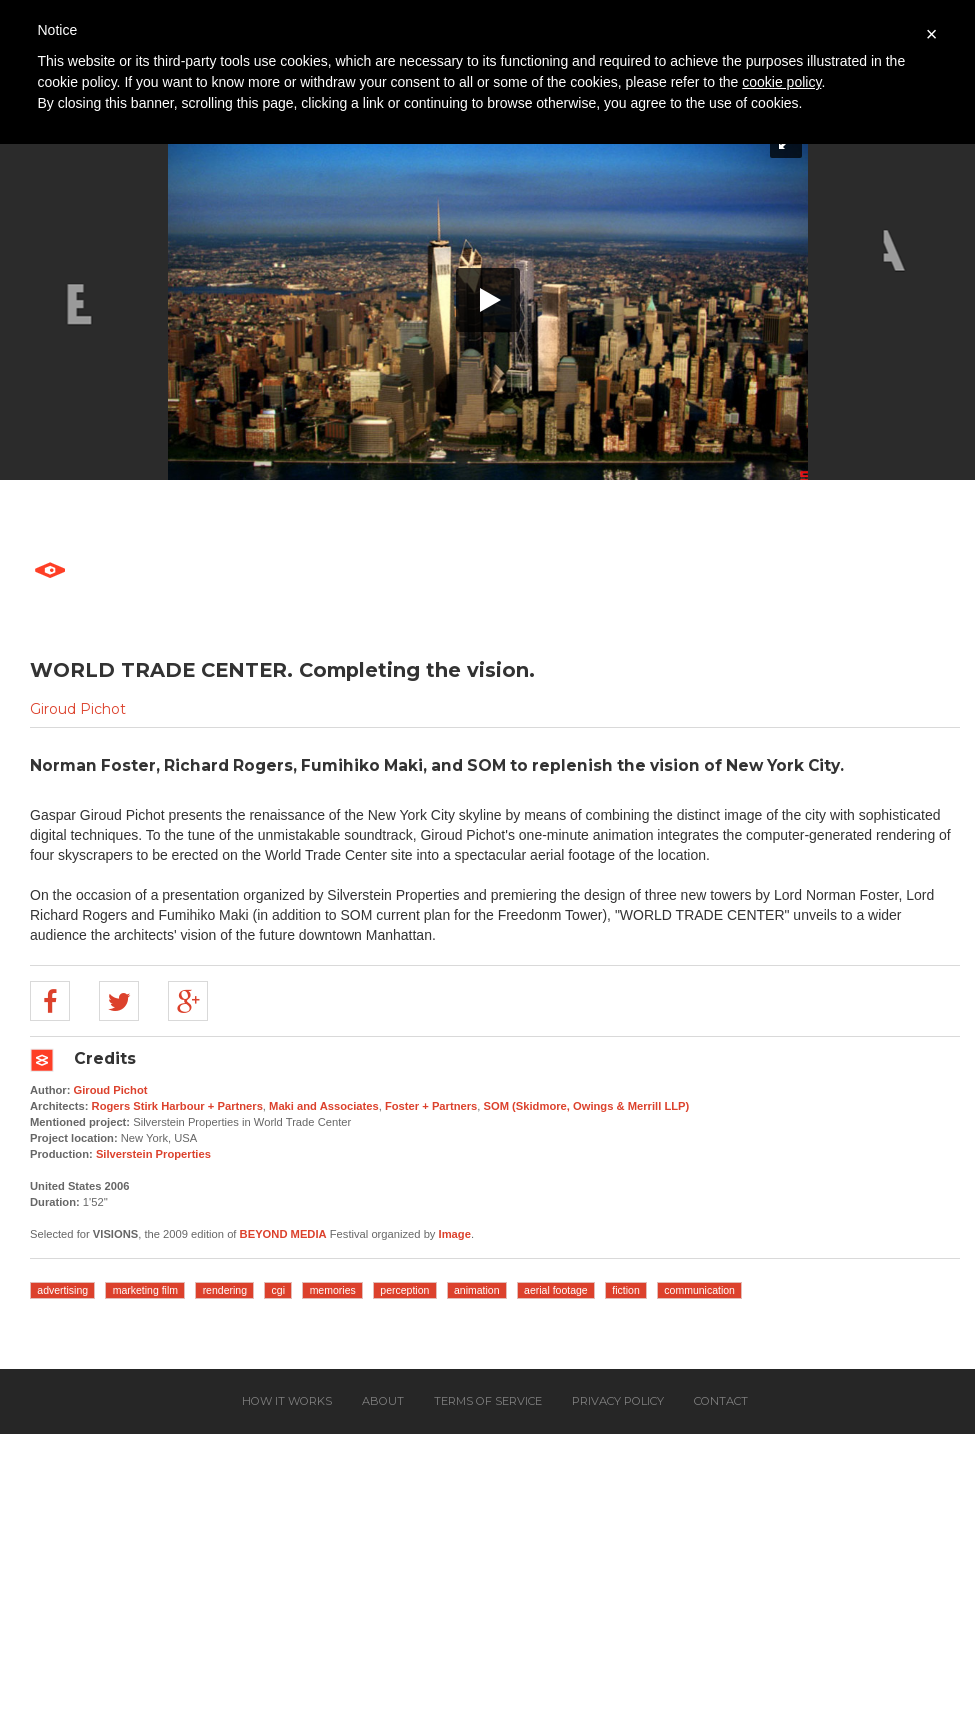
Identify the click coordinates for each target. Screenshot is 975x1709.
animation (477, 1290)
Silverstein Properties (153, 1154)
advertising (62, 1290)
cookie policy (781, 82)
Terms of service (488, 1401)
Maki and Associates (324, 1106)
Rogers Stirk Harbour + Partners (177, 1106)
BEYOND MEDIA (283, 1234)
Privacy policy (618, 1401)
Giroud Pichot (78, 709)
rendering (225, 1290)
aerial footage (556, 1290)
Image (455, 1234)
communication (699, 1290)
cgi (278, 1290)
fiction (625, 1290)
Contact (721, 1401)
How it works (287, 1401)
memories (333, 1290)
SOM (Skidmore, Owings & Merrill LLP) (587, 1106)
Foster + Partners (431, 1106)
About (383, 1401)
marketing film (145, 1290)
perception (404, 1290)
